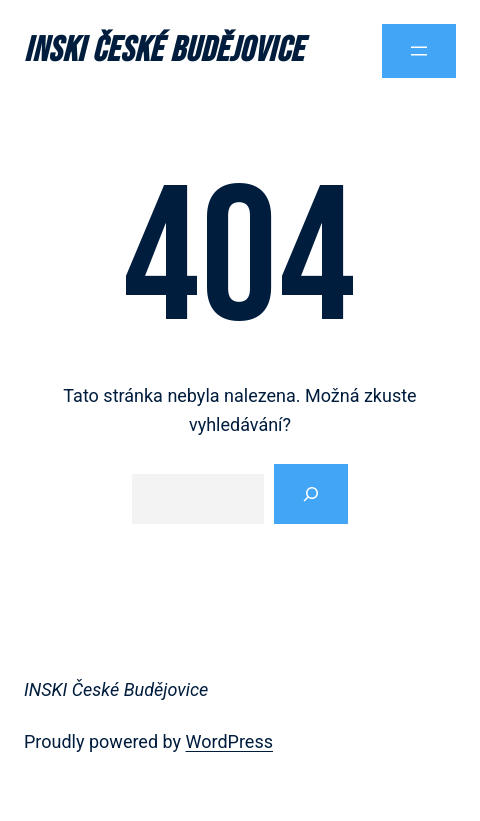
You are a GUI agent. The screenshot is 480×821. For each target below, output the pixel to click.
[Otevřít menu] (419, 51)
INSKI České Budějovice (164, 50)
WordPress (229, 741)
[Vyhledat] (311, 494)
